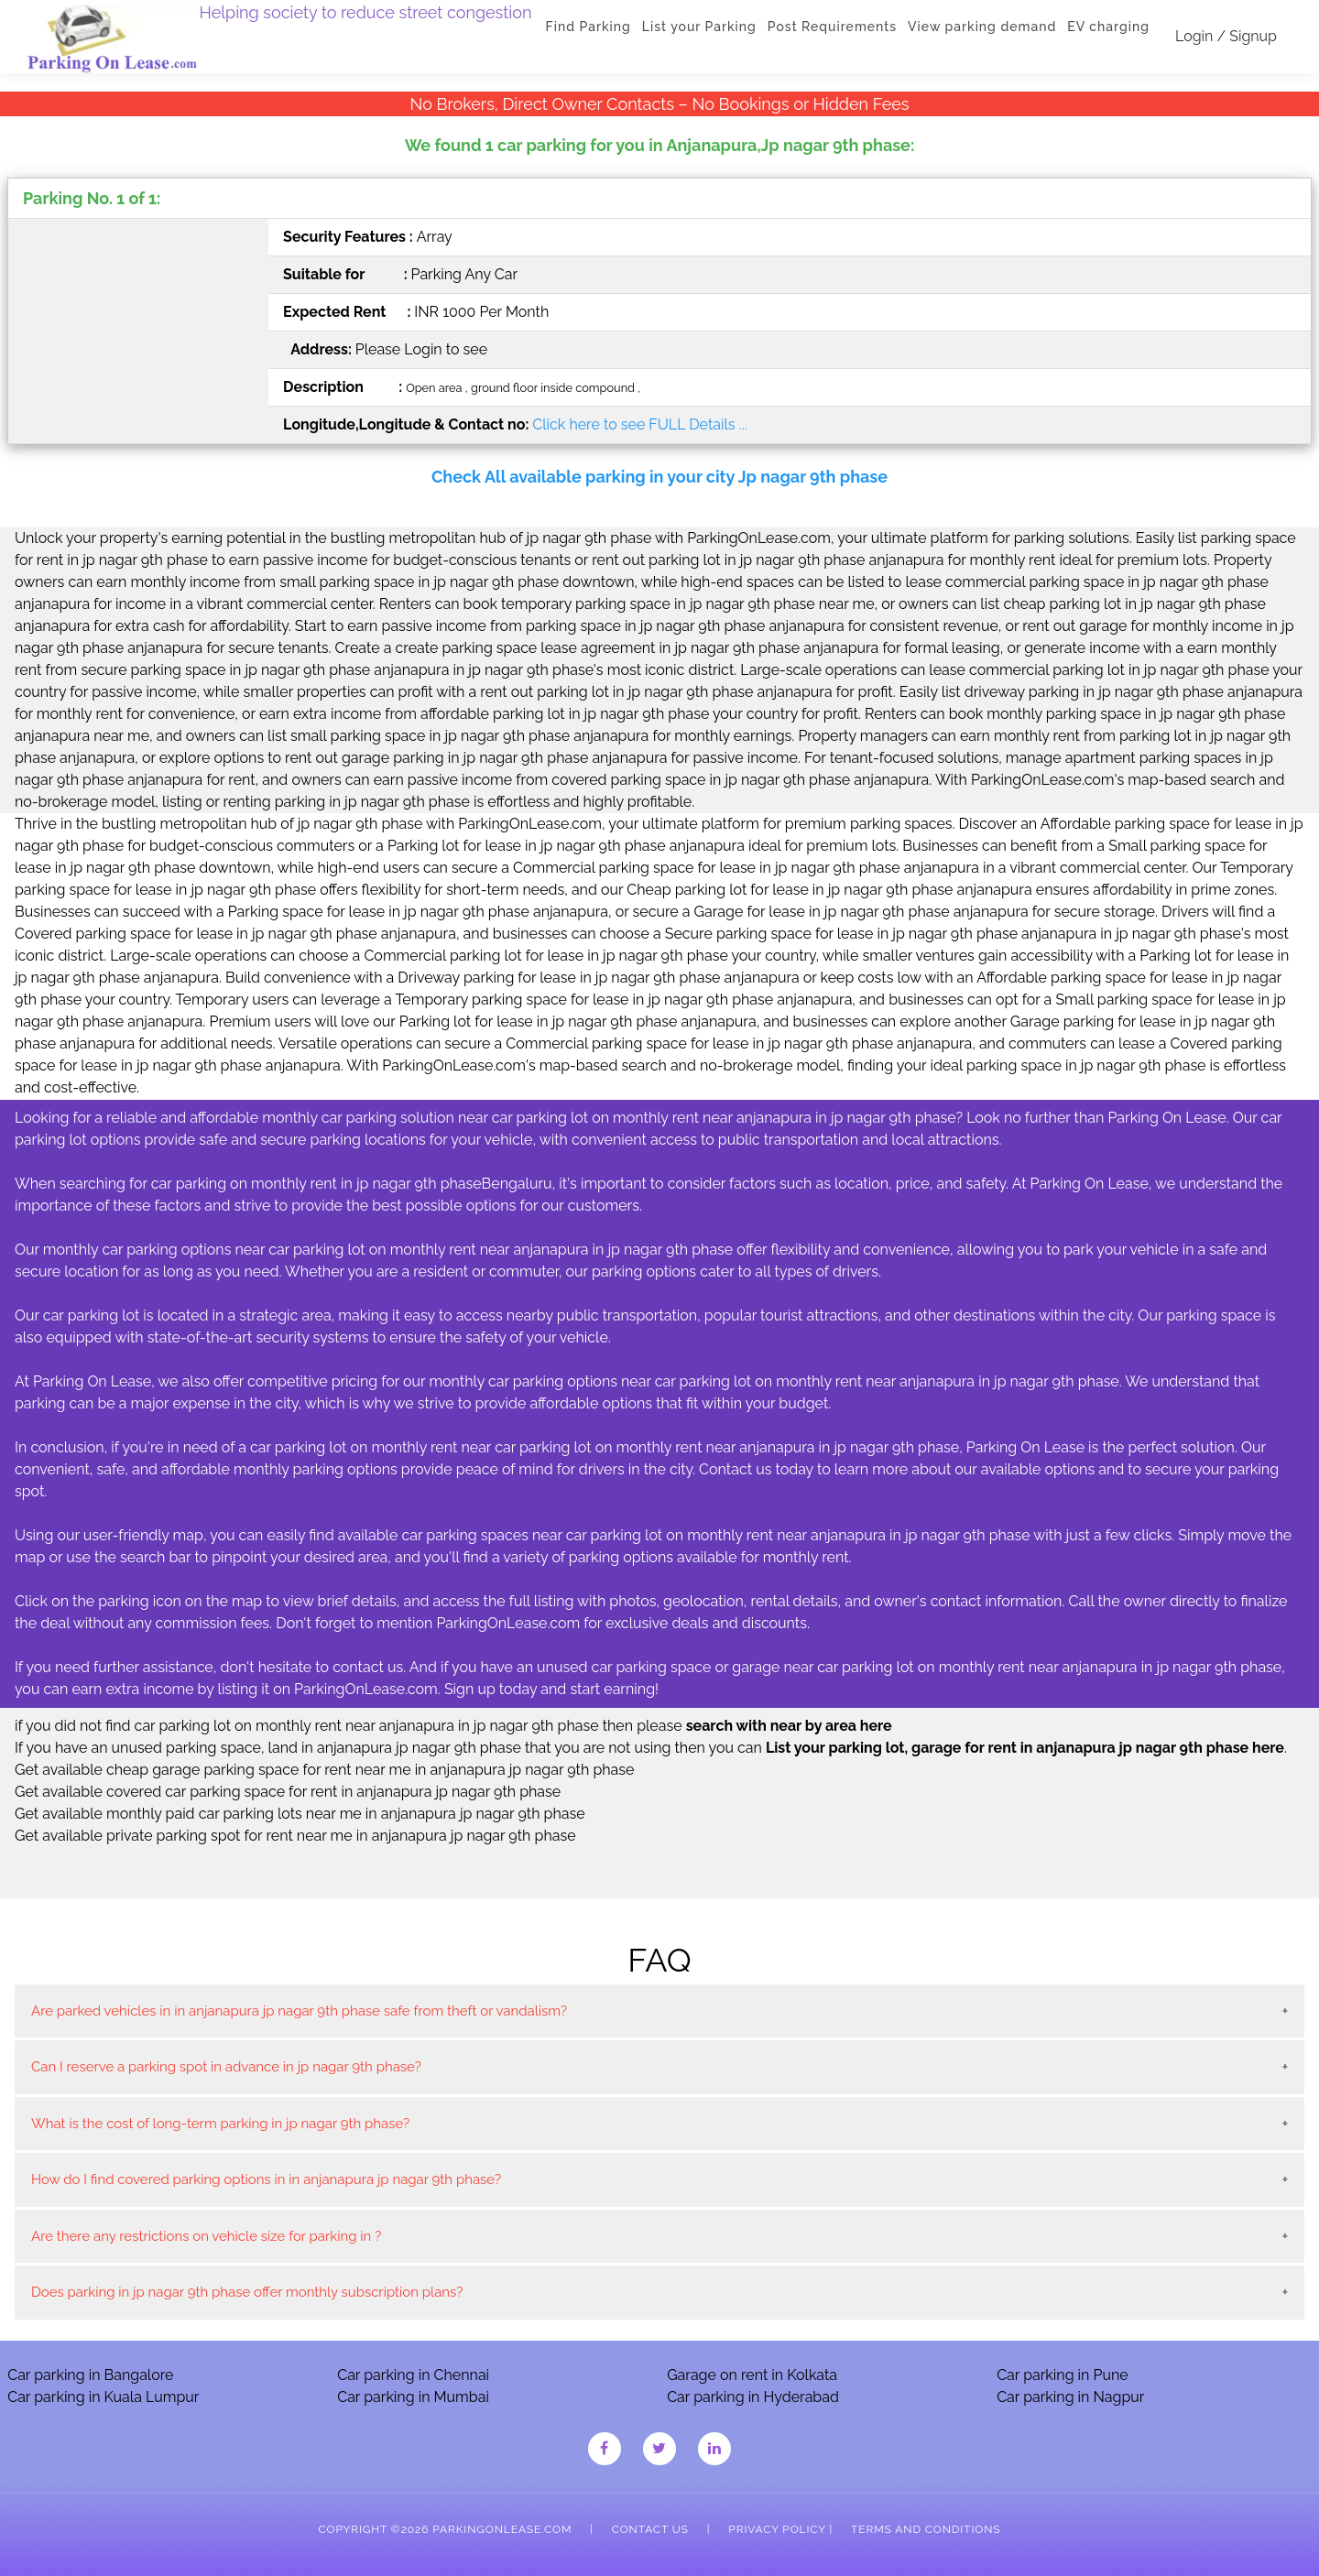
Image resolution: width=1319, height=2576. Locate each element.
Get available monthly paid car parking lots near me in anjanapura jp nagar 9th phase (300, 1813)
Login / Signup (1226, 36)
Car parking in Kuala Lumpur (103, 2397)
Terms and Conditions (925, 2529)
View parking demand (982, 26)
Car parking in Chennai (413, 2375)
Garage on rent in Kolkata (752, 2375)
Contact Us (650, 2529)
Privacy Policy (776, 2529)
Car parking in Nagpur (1070, 2397)
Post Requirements (832, 26)
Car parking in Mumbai (413, 2397)
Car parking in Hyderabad (753, 2397)
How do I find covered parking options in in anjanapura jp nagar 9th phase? (266, 2179)
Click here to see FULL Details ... (639, 424)
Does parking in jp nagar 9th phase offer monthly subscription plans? (247, 2292)
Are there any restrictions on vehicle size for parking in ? (206, 2236)
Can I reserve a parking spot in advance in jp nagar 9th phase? (226, 2067)
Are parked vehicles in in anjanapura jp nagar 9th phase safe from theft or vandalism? (299, 2011)
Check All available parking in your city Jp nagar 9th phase (659, 476)
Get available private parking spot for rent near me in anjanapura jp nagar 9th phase (295, 1835)
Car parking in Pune (1062, 2375)
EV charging (1108, 26)
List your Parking (699, 26)
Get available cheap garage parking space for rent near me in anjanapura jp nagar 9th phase (324, 1769)
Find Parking (588, 26)
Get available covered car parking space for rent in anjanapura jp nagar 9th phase (288, 1791)
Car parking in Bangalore (90, 2375)
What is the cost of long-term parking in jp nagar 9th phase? (220, 2123)
